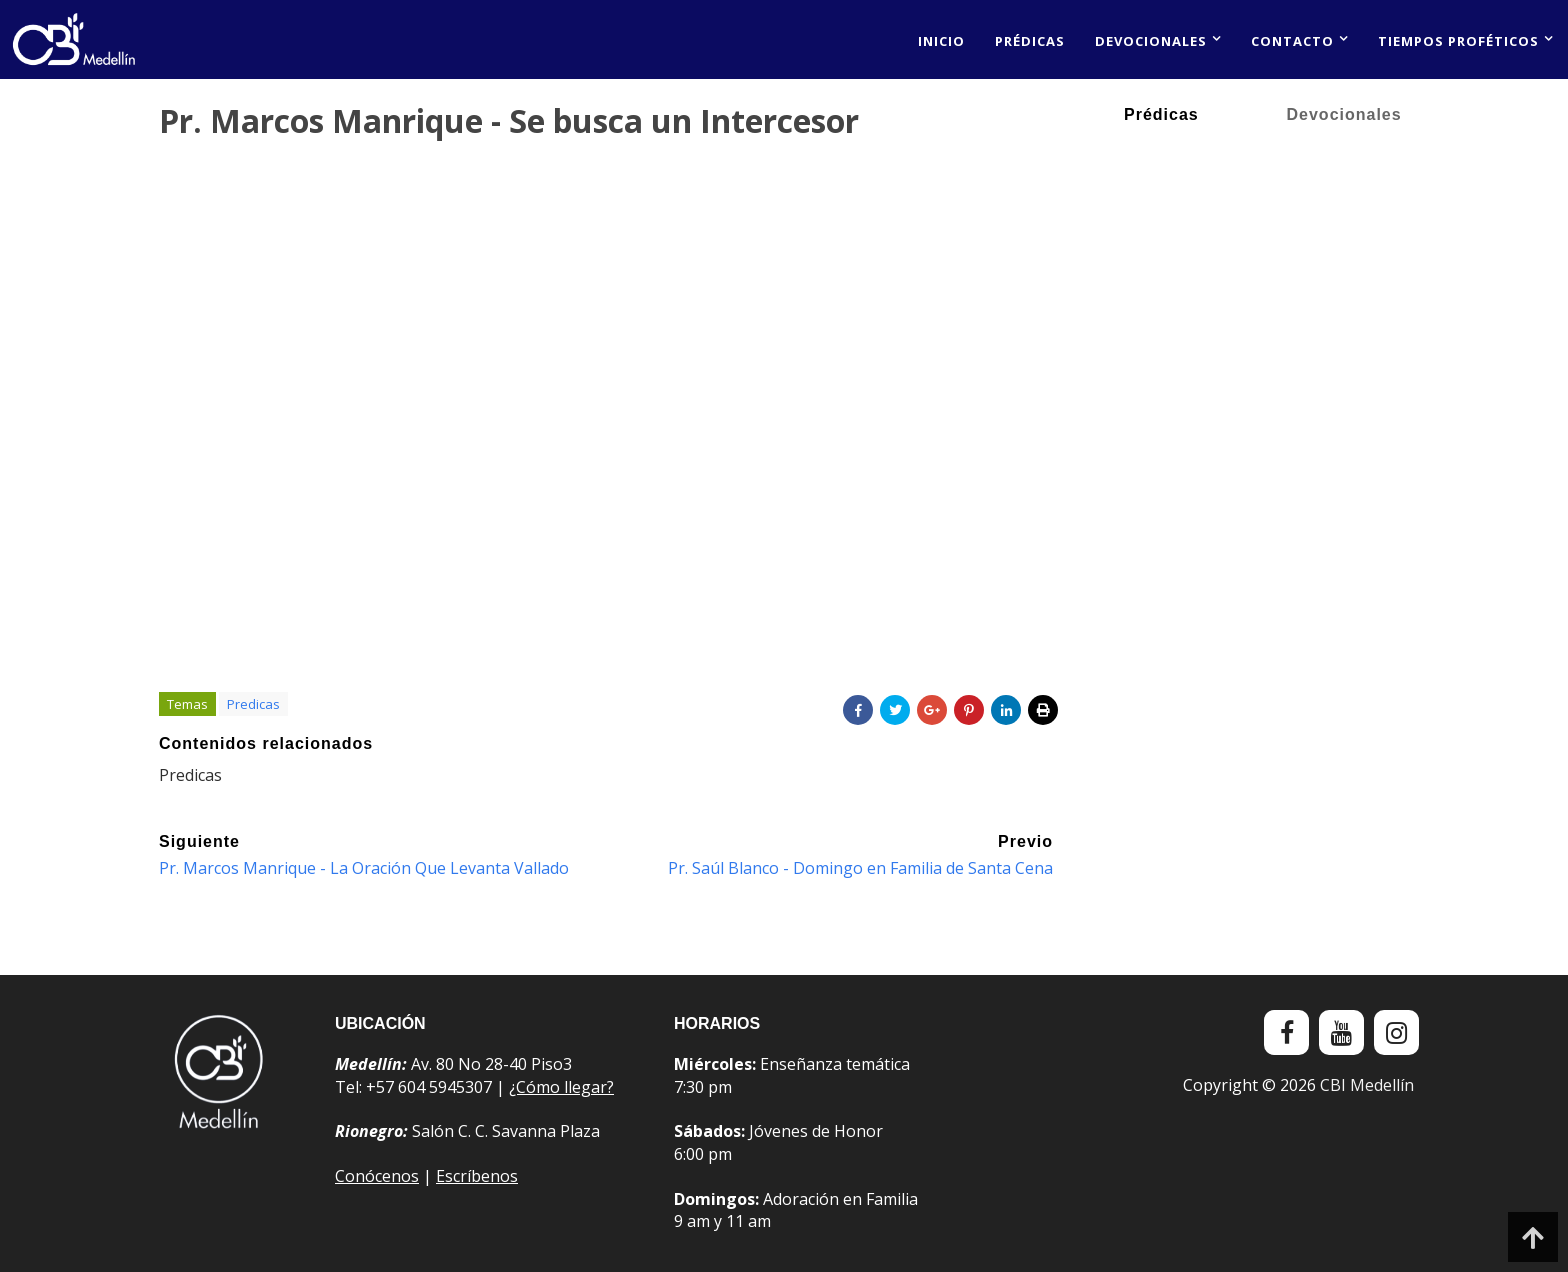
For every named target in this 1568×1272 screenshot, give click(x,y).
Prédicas (1030, 41)
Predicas (253, 704)
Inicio (941, 41)
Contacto (1292, 41)
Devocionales (1151, 41)
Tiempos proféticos (1458, 41)
